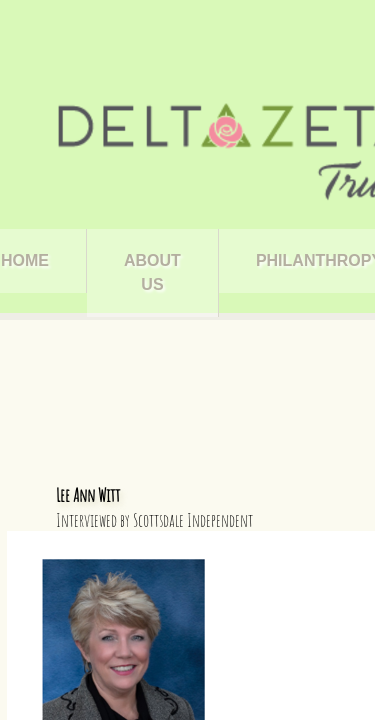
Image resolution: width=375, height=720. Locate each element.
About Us (152, 272)
